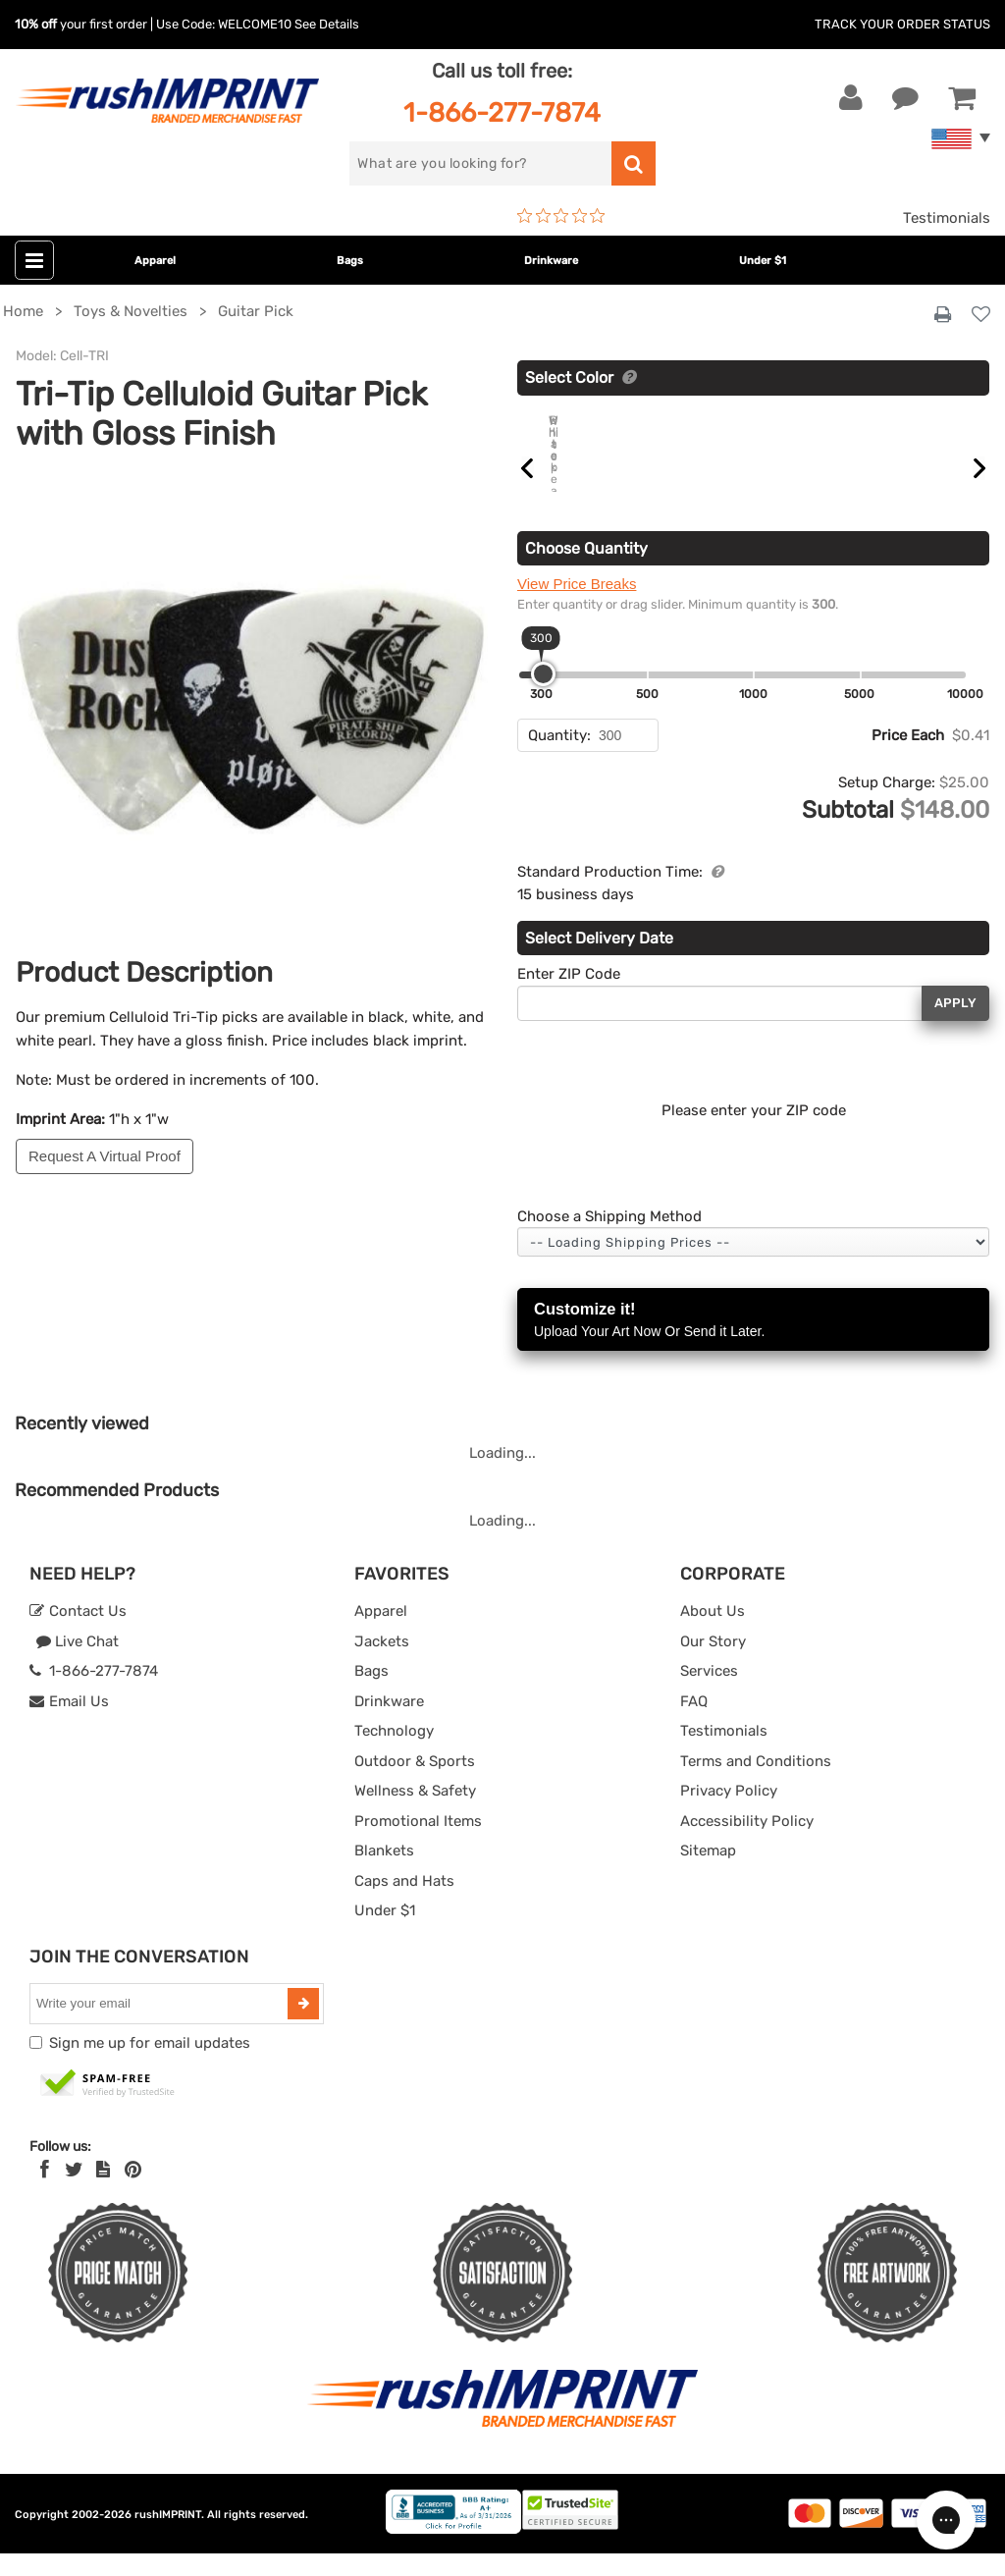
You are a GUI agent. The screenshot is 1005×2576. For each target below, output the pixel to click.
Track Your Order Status (902, 24)
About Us (712, 1633)
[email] (161, 2026)
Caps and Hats (404, 1903)
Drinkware (551, 260)
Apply (955, 1025)
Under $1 (762, 260)
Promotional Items (418, 1843)
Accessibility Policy (747, 1843)
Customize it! (753, 1343)
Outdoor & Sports (414, 1784)
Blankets (384, 1873)
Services (709, 1693)
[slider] (543, 696)
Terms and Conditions (755, 1784)
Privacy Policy (728, 1813)
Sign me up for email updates (149, 2065)
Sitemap (708, 1873)
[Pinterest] (133, 2192)
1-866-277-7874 (502, 112)
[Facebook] (44, 2192)
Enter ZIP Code (568, 996)
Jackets (381, 1664)
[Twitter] (74, 2192)
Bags (350, 260)
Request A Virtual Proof (104, 1156)
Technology (394, 1753)
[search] (479, 163)
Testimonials (946, 218)
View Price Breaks (576, 606)
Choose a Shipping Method (609, 1239)
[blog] (103, 2192)
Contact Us (78, 1633)
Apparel (155, 260)
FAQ (694, 1724)
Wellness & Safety (415, 1813)
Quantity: (559, 758)
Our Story (713, 1664)
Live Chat (77, 1664)
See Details (326, 24)
